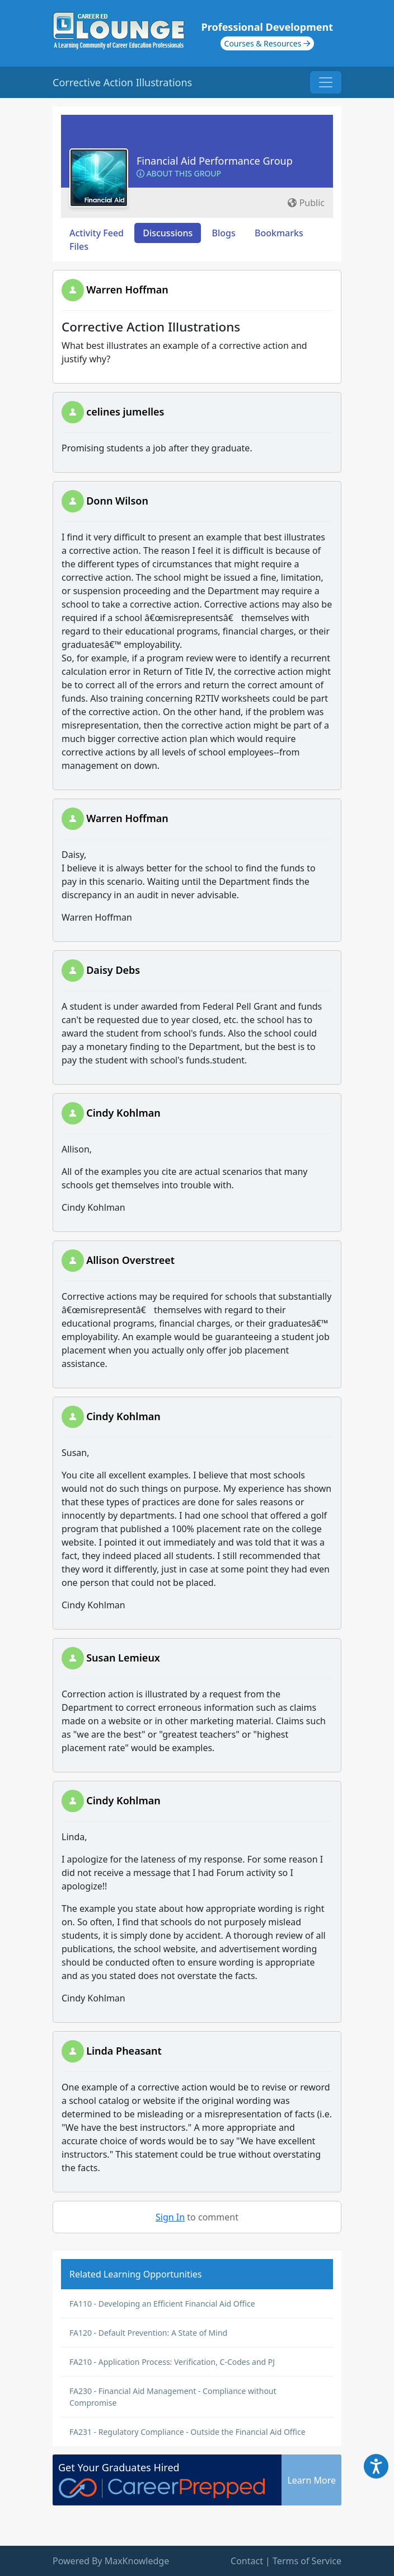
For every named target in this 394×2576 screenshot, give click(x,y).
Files (78, 246)
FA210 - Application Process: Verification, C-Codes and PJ (172, 2361)
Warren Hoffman (127, 289)
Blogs (224, 233)
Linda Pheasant (124, 2050)
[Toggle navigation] (325, 82)
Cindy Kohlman (123, 1112)
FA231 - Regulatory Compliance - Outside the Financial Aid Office (187, 2431)
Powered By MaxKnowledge (111, 2561)
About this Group (179, 173)
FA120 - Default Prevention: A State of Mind (148, 2332)
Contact (247, 2561)
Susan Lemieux (123, 1657)
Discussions (168, 233)
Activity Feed (96, 233)
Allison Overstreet (130, 1260)
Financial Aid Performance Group (215, 160)
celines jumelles (125, 411)
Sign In (170, 2217)
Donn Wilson (117, 500)
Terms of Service (307, 2561)
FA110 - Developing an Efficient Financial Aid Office (162, 2303)
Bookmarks (279, 233)
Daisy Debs (113, 970)
